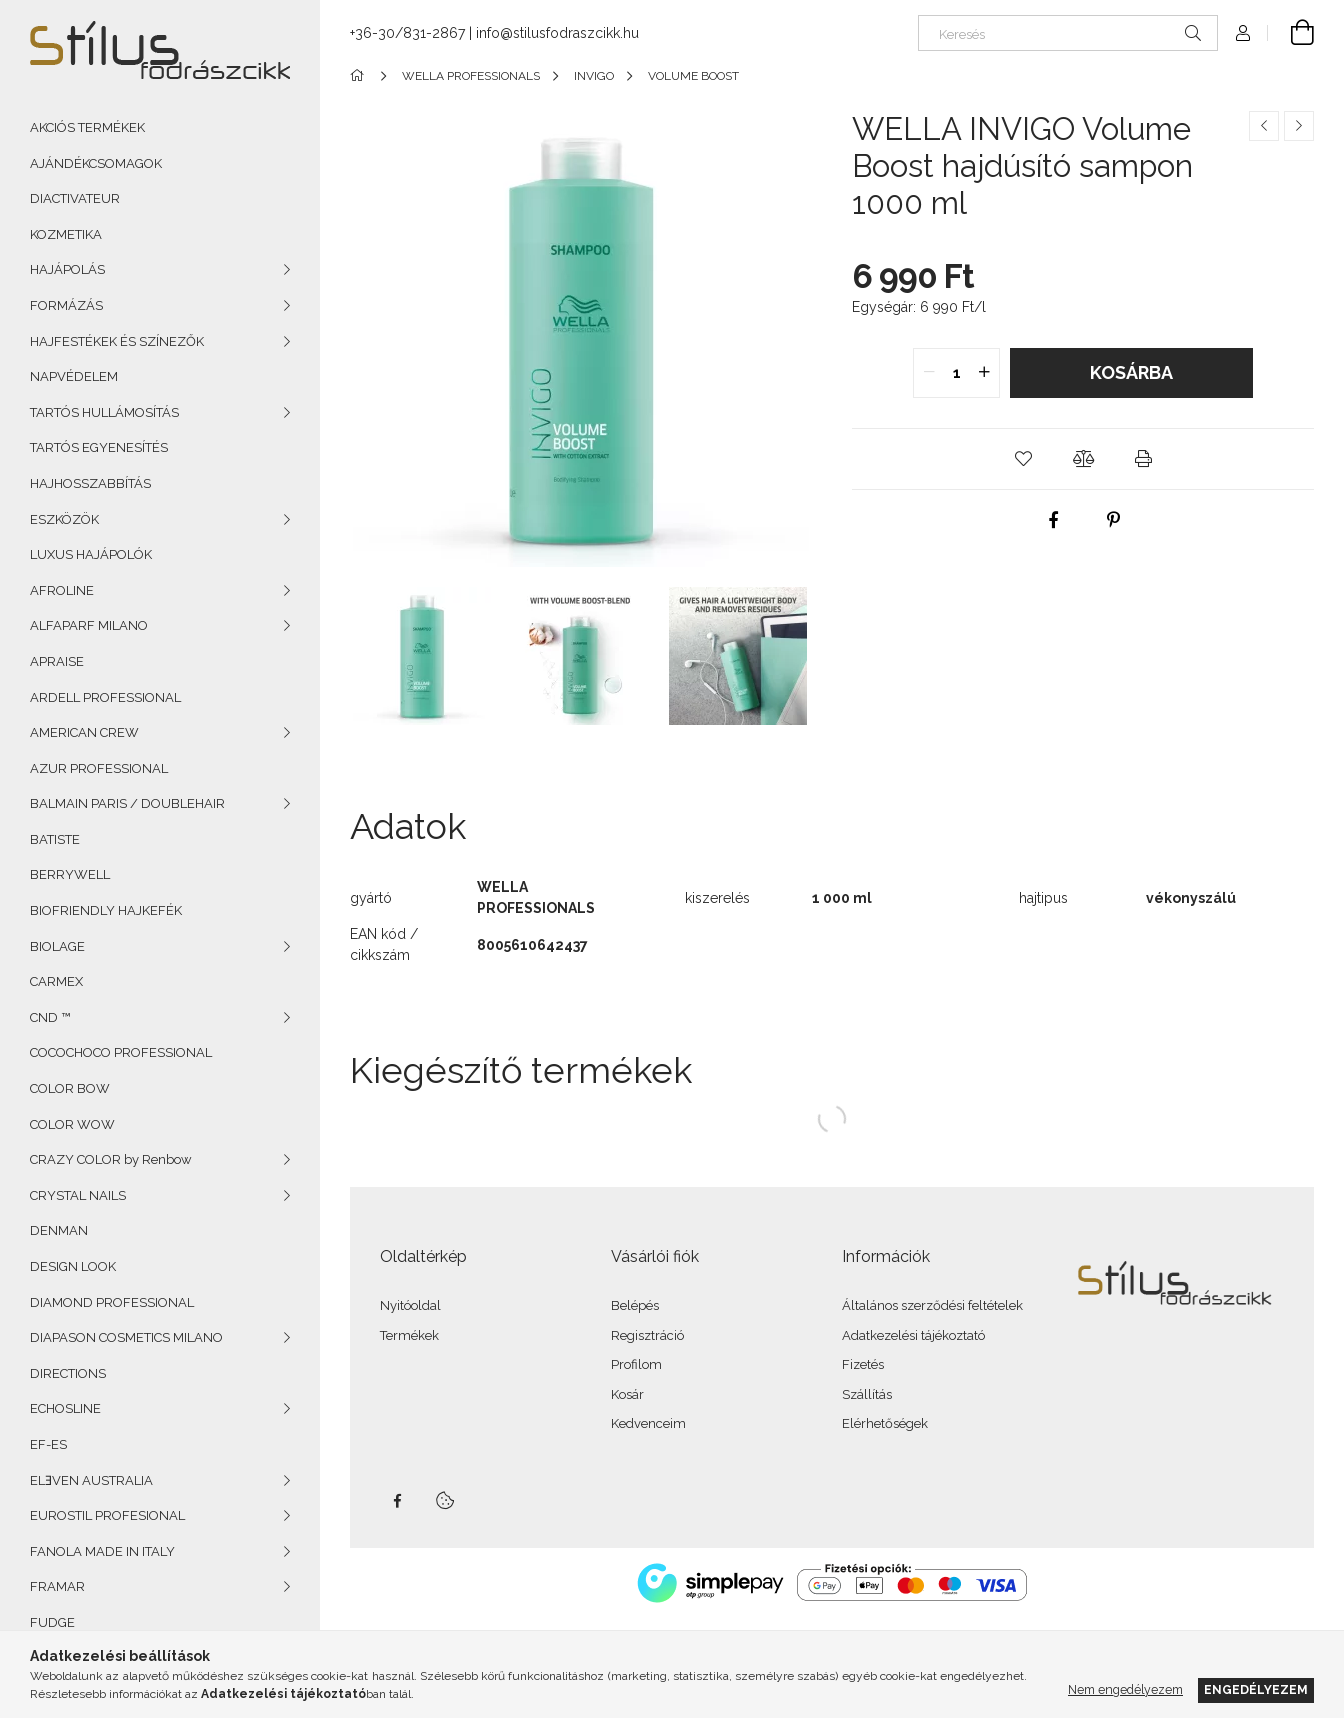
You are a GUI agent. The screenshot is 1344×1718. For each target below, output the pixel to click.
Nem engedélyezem (1125, 1689)
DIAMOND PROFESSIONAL (112, 1302)
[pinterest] (1113, 520)
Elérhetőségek (885, 1423)
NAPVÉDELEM (74, 376)
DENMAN (59, 1230)
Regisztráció (647, 1335)
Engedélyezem (1256, 1689)
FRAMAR (57, 1586)
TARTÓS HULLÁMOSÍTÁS (104, 412)
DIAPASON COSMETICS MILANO (126, 1337)
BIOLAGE (57, 946)
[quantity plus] (984, 373)
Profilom (636, 1364)
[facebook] (1053, 520)
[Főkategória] (360, 76)
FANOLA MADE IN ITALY (102, 1551)
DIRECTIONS (68, 1373)
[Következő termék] (1299, 126)
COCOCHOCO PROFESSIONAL (121, 1052)
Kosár (627, 1394)
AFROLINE (62, 590)
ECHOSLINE (65, 1408)
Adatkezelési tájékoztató (913, 1335)
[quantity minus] (929, 373)
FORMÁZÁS (66, 305)
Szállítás (867, 1394)
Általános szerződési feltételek (932, 1305)
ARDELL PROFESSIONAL (105, 697)
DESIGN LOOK (73, 1266)
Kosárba (1131, 372)
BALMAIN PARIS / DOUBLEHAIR (127, 803)
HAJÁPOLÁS (67, 269)
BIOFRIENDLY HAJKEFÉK (106, 910)
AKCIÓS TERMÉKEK (87, 127)
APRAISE (57, 661)
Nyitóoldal (410, 1305)
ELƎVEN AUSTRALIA (91, 1480)
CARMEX (56, 981)
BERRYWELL (70, 874)
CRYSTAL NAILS (78, 1195)
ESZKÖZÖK (64, 519)
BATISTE (55, 839)
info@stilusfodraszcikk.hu (557, 33)
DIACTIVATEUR (75, 198)
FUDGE (52, 1622)
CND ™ (50, 1017)
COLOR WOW (72, 1124)
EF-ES (48, 1444)
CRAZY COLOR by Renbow (111, 1159)
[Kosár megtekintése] (1291, 33)
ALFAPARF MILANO (89, 625)
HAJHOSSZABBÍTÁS (90, 483)
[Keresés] (1068, 33)
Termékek (409, 1335)
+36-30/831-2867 (407, 33)
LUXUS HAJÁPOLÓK (91, 554)
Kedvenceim (648, 1423)
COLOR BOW (70, 1088)
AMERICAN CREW (84, 732)
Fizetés (863, 1364)
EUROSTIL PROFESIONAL (107, 1515)
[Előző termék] (1264, 126)
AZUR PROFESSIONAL (99, 768)
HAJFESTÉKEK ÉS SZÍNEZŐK (117, 341)
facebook (397, 1501)
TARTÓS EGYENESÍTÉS (99, 447)
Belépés (635, 1305)
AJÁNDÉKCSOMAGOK (96, 163)
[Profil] (1243, 33)
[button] (1023, 459)
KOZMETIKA (66, 234)
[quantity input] (956, 373)
